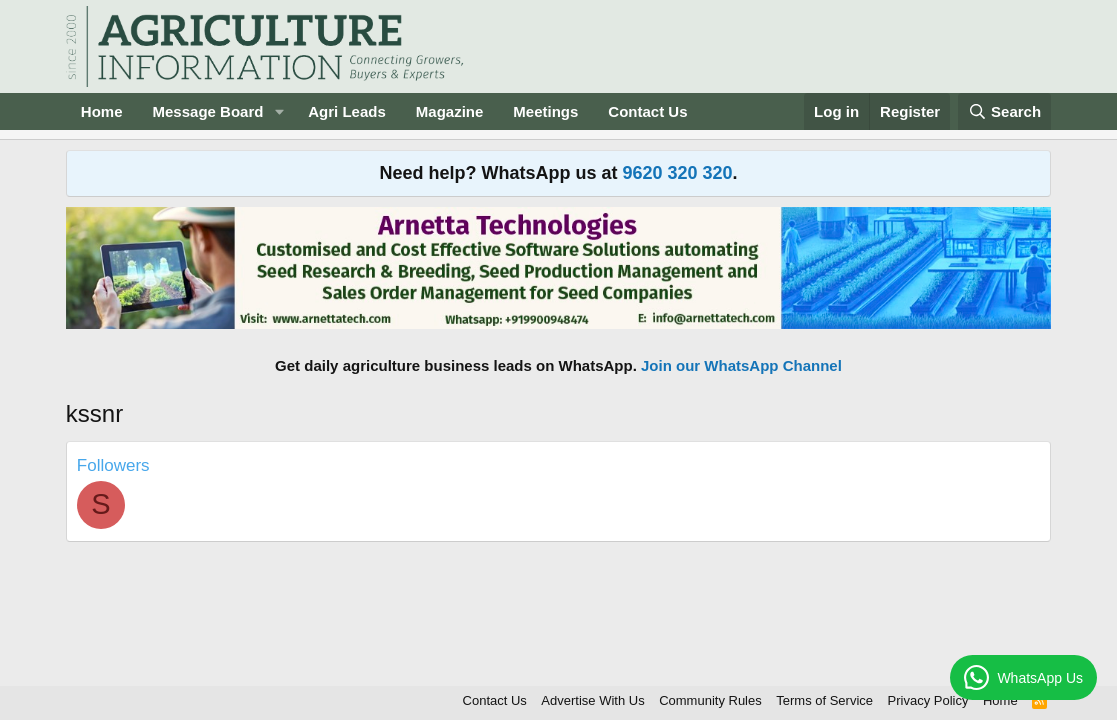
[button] (279, 111)
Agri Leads (347, 111)
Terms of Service (824, 700)
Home (102, 111)
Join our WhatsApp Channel (741, 365)
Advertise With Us (592, 700)
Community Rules (710, 700)
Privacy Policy (928, 700)
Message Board (208, 111)
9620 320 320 (677, 173)
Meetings (545, 111)
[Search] (1005, 111)
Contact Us (647, 111)
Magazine (450, 111)
